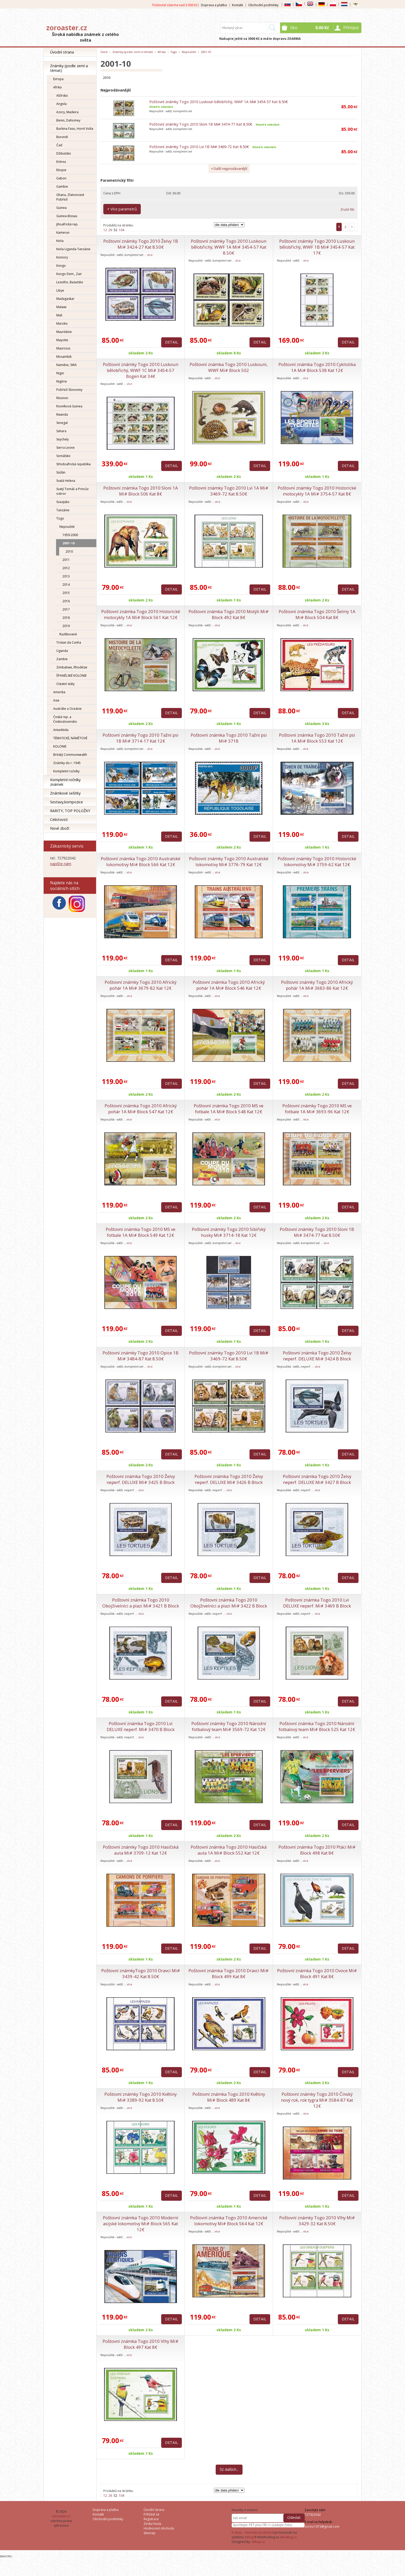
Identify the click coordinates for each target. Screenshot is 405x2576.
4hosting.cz (288, 2537)
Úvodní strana (62, 52)
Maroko (62, 323)
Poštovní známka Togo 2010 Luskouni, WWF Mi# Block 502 (229, 367)
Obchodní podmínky (263, 5)
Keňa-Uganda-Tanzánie (73, 249)
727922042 (313, 2514)
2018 (66, 617)
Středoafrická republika (73, 464)
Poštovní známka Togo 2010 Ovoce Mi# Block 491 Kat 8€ (317, 1973)
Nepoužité (67, 526)
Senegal (62, 423)
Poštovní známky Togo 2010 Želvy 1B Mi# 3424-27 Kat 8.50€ (140, 244)
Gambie (62, 186)
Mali (59, 315)
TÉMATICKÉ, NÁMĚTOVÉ (70, 738)
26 (110, 230)
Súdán (60, 472)
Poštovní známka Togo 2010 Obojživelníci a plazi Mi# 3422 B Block (228, 1603)
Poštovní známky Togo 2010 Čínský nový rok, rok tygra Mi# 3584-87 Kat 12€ (317, 2100)
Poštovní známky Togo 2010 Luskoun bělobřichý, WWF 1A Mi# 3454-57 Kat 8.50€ (218, 101)
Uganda (62, 651)
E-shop (237, 2532)
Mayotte (62, 340)
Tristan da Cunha (68, 642)
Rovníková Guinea (69, 406)
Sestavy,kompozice (66, 801)
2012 (66, 568)
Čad (59, 145)
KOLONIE (59, 746)
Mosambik (64, 356)
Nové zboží (59, 828)
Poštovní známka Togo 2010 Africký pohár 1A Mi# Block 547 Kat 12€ (141, 1109)
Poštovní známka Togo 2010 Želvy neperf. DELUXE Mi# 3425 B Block (140, 1479)
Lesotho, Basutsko (69, 282)
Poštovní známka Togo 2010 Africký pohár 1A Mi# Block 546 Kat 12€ (229, 985)
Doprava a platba (214, 5)
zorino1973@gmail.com (322, 2526)
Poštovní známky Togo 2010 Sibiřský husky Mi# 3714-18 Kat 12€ (229, 1232)
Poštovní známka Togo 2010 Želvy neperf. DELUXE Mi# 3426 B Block (228, 1479)
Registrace (151, 2519)
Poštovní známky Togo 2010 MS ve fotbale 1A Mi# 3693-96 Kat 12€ (317, 1109)
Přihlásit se (151, 2514)
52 (115, 230)
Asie (56, 700)
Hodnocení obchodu (159, 2528)
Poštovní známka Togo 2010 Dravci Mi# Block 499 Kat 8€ (229, 1973)
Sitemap (149, 2533)
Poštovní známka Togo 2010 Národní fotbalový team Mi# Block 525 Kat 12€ (317, 1726)
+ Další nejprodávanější (229, 168)
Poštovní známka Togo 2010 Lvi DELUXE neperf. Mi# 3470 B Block (141, 1726)
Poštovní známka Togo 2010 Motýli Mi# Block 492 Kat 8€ (229, 614)
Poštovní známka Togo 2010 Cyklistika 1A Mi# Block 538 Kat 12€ (317, 367)
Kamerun (62, 232)
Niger (60, 373)
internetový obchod (259, 2532)
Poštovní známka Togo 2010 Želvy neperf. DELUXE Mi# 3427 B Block (317, 1479)
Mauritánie (64, 332)
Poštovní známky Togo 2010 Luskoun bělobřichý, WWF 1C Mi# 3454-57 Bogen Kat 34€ (140, 370)
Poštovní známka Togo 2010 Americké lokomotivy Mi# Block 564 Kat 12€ (228, 2221)
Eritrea (61, 161)
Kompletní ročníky (66, 771)
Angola (61, 104)
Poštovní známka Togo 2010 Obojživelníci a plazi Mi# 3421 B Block (140, 1603)
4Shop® (250, 2537)
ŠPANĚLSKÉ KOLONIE (71, 675)
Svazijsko (62, 502)
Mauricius (63, 348)
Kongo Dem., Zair (69, 274)
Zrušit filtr (347, 209)
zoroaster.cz (66, 27)
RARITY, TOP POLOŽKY (70, 810)
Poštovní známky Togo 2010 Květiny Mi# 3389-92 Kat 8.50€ (140, 2097)
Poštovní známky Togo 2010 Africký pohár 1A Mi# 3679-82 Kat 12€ (140, 985)
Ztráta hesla (152, 2523)
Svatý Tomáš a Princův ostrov (72, 491)
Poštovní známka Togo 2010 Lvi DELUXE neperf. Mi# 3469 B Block (317, 1603)
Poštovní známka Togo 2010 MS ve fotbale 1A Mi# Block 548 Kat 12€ (228, 1109)
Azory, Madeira (67, 112)
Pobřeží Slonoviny (69, 389)
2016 (66, 601)
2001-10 (69, 543)
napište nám (60, 863)
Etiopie (61, 170)
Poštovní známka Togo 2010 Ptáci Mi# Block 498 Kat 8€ (317, 1850)
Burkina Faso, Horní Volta (74, 128)
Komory (62, 257)
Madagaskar (65, 298)
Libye (60, 290)
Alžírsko (62, 95)
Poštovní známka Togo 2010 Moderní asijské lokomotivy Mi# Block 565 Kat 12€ (140, 2223)
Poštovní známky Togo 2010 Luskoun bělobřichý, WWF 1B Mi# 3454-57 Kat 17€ (317, 247)
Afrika (57, 87)
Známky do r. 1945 (67, 763)
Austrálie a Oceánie (67, 708)
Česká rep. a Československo (65, 719)
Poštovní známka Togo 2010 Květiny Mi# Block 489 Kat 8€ (228, 2097)
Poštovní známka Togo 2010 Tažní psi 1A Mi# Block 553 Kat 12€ (317, 738)
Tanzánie (62, 510)
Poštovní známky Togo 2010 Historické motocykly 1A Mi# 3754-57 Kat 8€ (317, 491)
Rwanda (62, 414)
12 (105, 230)
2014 (66, 584)
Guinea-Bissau (66, 216)
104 (121, 230)
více (150, 255)
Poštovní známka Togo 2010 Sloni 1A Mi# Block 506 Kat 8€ (140, 491)
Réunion (62, 398)
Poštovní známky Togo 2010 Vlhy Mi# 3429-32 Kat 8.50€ (317, 2221)
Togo (60, 518)
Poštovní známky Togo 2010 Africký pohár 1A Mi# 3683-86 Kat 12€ (317, 985)
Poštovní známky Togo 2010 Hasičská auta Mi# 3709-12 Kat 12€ (140, 1850)
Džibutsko (63, 153)
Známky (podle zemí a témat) (69, 68)
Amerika (59, 692)
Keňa (60, 241)
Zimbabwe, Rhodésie (71, 667)
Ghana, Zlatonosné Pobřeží (70, 197)
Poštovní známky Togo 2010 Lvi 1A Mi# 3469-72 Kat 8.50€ (228, 491)
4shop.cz (258, 2542)
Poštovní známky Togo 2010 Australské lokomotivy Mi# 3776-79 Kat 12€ (228, 861)
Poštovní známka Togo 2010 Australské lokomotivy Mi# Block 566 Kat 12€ (140, 861)
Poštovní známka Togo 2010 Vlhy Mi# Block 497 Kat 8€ (140, 2344)
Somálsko (63, 456)
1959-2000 (70, 535)
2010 (69, 551)
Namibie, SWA (66, 365)
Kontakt (237, 5)
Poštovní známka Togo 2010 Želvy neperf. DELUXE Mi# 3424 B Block (317, 1356)
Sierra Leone (65, 447)
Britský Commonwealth (70, 754)
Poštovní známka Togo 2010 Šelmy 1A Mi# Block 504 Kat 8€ (317, 614)
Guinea (61, 207)
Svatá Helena (65, 480)
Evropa (58, 79)
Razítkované (68, 634)
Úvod (103, 52)
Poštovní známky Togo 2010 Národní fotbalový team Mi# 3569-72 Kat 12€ (228, 1726)
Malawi (61, 307)
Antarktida (60, 730)
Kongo (61, 265)
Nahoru (6, 2556)
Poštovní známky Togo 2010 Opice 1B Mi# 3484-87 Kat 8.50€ (140, 1356)
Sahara (61, 431)
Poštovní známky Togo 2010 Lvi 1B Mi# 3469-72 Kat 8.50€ (199, 146)
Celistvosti (59, 819)
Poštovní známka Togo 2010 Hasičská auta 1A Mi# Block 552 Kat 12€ (229, 1850)
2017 (66, 609)
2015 (66, 593)
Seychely (62, 439)
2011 (66, 560)
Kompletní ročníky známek (65, 782)
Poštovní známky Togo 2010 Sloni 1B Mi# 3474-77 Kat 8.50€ (200, 124)
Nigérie (61, 381)
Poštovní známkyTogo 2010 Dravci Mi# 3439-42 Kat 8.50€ (140, 1973)
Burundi (62, 137)
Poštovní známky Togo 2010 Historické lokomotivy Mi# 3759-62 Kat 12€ (317, 861)
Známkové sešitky (65, 793)
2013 (66, 576)
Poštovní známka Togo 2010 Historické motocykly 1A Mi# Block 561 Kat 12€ (140, 614)
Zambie (62, 659)
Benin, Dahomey (68, 120)
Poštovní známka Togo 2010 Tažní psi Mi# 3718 (229, 738)
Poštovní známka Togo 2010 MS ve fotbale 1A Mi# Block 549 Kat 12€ (140, 1232)
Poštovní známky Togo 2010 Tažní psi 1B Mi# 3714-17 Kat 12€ (140, 738)
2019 (66, 626)
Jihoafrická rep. (67, 224)
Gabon (61, 178)
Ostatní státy (65, 684)
